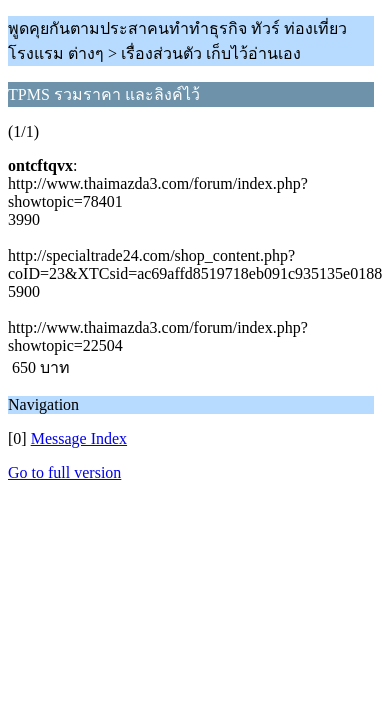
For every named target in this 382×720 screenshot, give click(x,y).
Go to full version (64, 472)
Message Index (79, 438)
